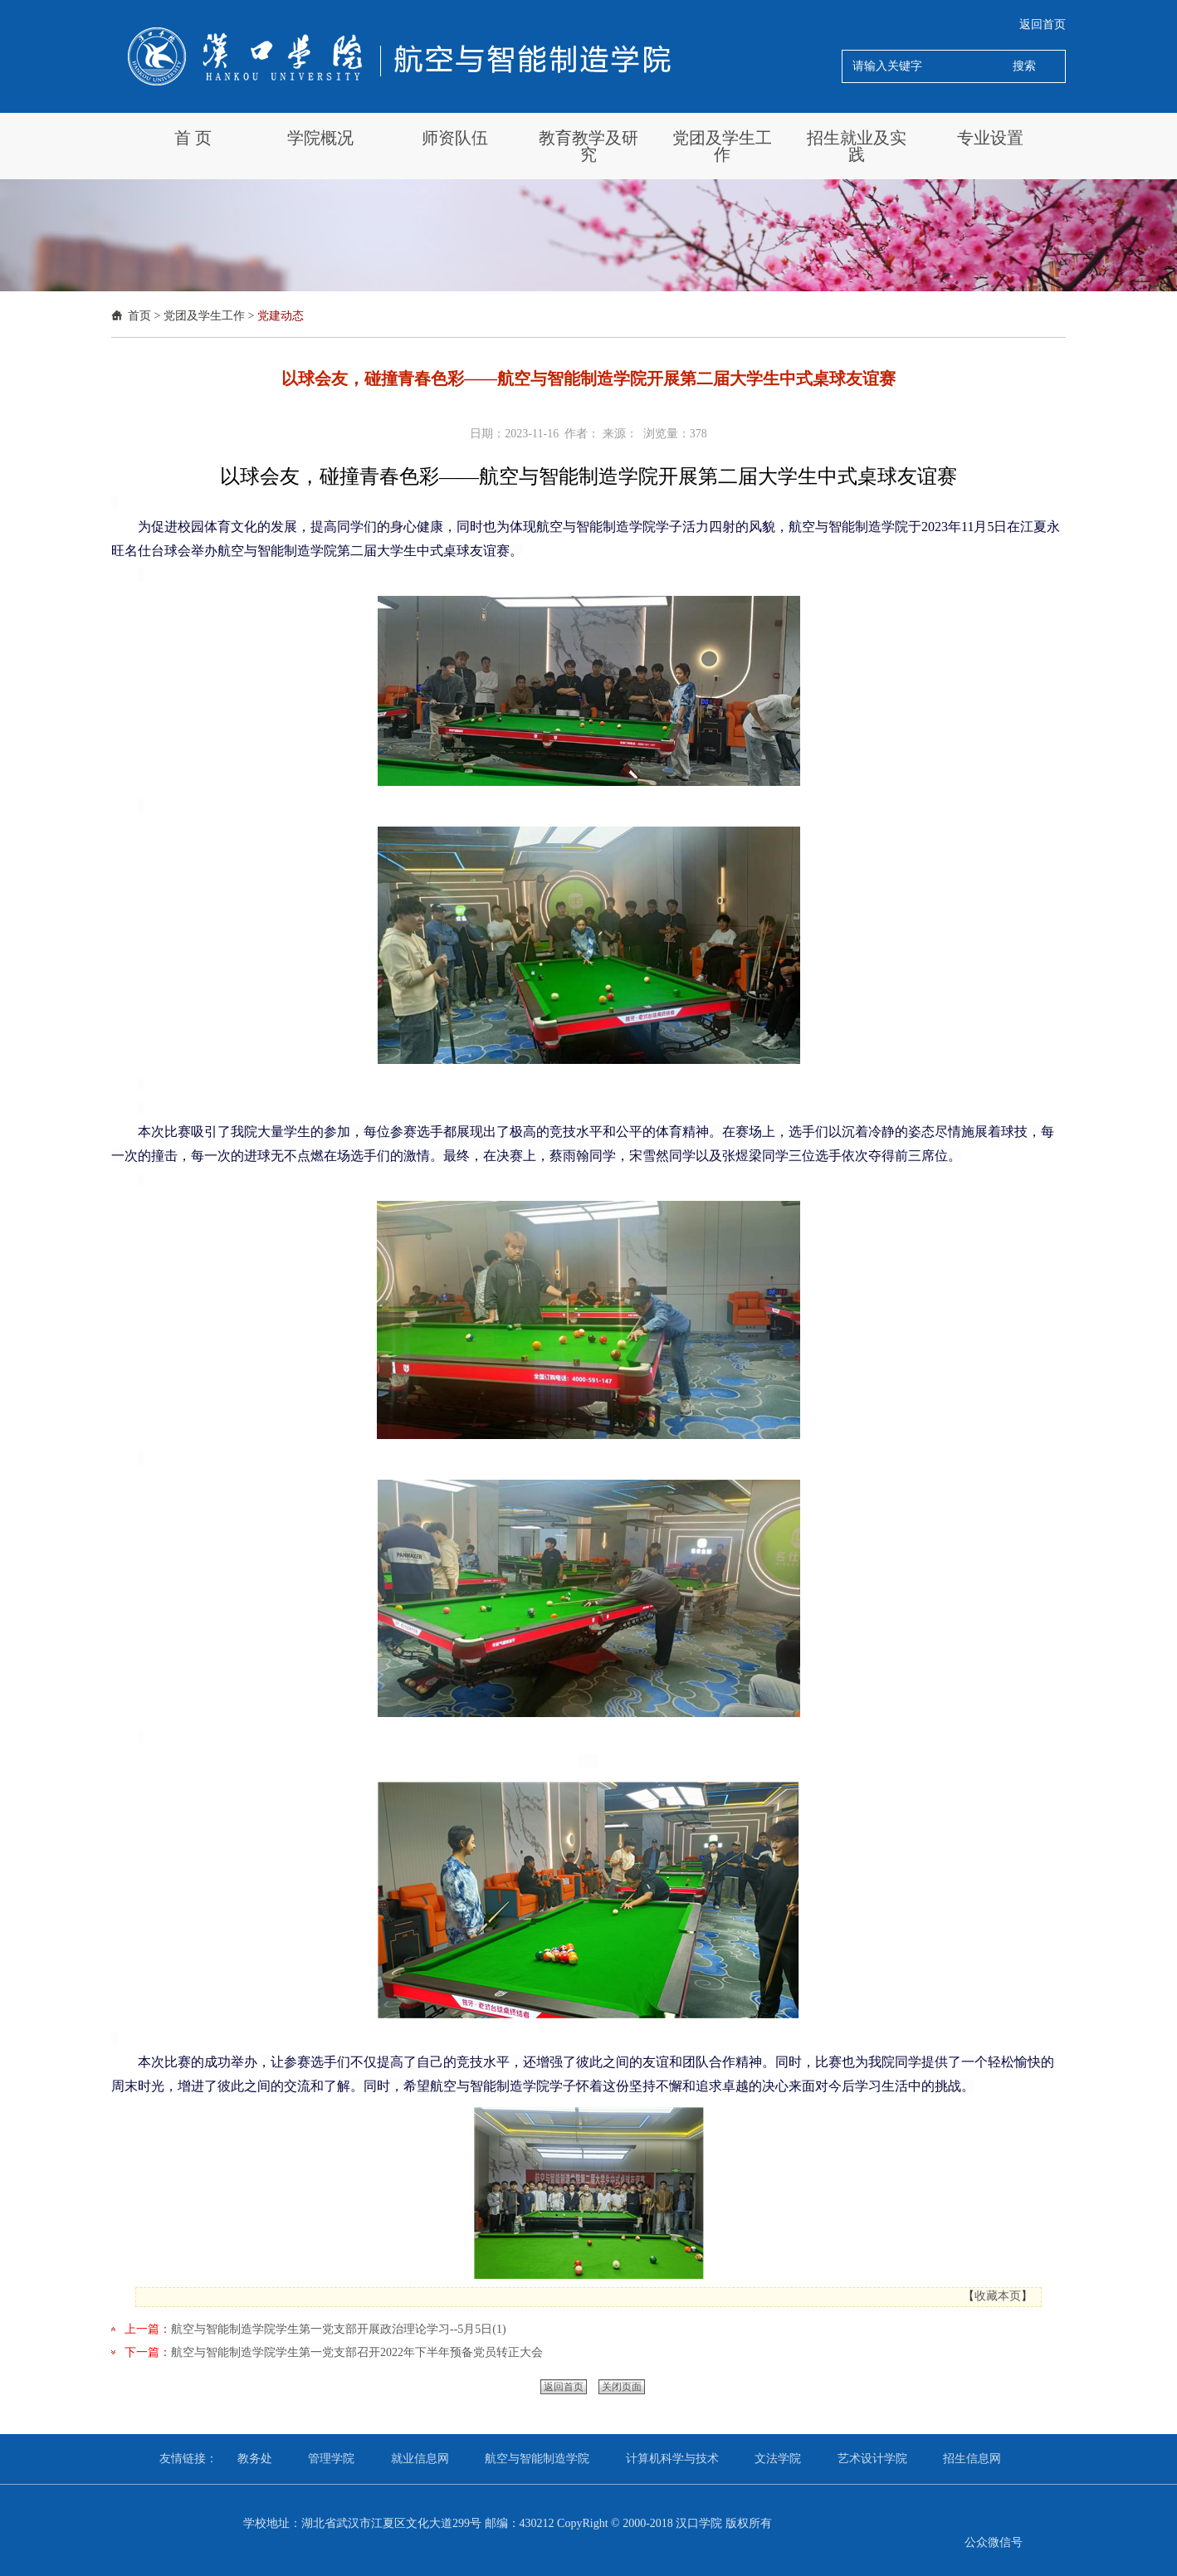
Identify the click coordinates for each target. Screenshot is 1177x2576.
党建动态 (280, 316)
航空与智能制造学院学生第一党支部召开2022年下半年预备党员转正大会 (357, 2352)
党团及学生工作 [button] (722, 146)
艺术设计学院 (872, 2458)
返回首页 (1042, 24)
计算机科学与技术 (672, 2458)
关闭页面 (622, 2387)
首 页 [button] (193, 138)
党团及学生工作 (204, 316)
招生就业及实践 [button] (856, 146)
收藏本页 (997, 2296)
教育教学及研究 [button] (588, 146)
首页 (139, 316)
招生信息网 (972, 2458)
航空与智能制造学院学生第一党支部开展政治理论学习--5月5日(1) (338, 2329)
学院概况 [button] (320, 138)
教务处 (254, 2458)
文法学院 (778, 2458)
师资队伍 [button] (455, 138)
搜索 (1024, 66)
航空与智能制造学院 (537, 2458)
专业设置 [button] (990, 138)
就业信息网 (420, 2458)
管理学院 (331, 2458)
